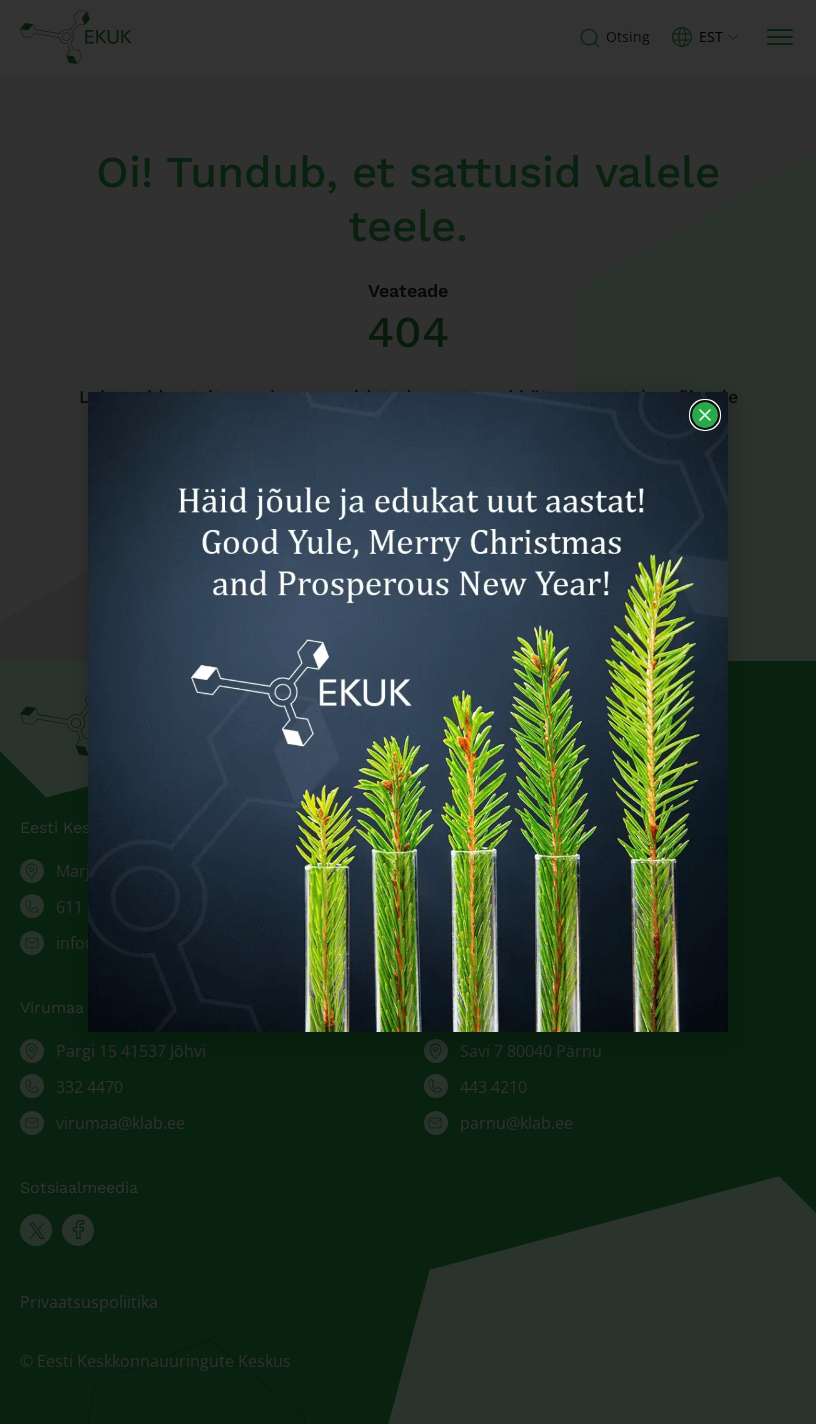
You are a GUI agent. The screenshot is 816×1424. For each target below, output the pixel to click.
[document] (408, 712)
